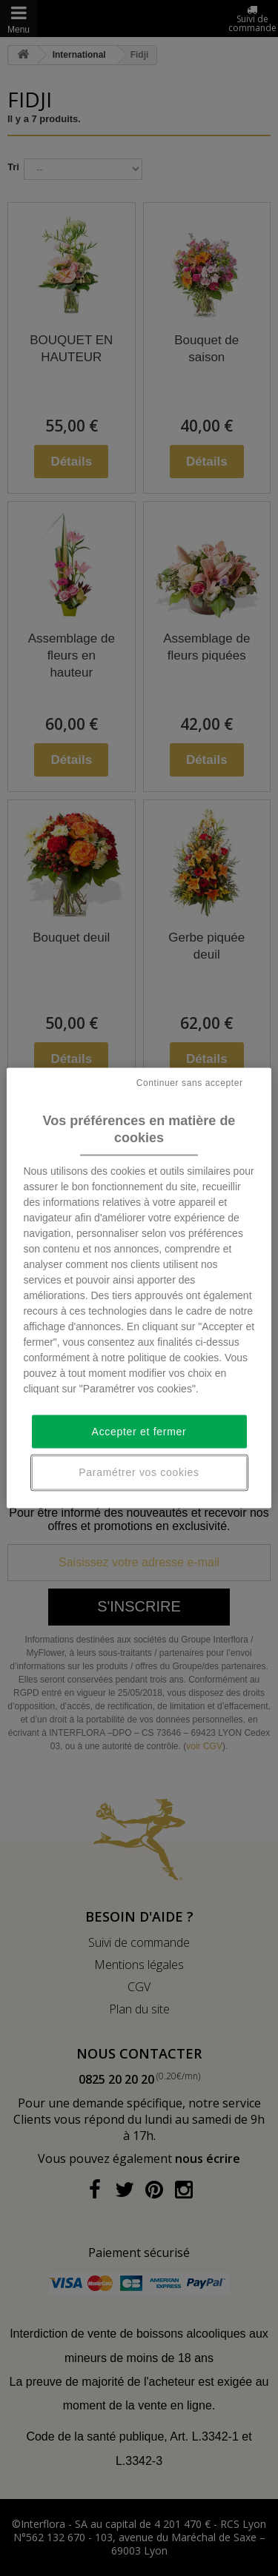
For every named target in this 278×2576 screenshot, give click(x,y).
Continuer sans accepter (189, 1083)
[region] (139, 1288)
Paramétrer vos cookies (139, 1472)
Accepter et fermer (139, 1431)
